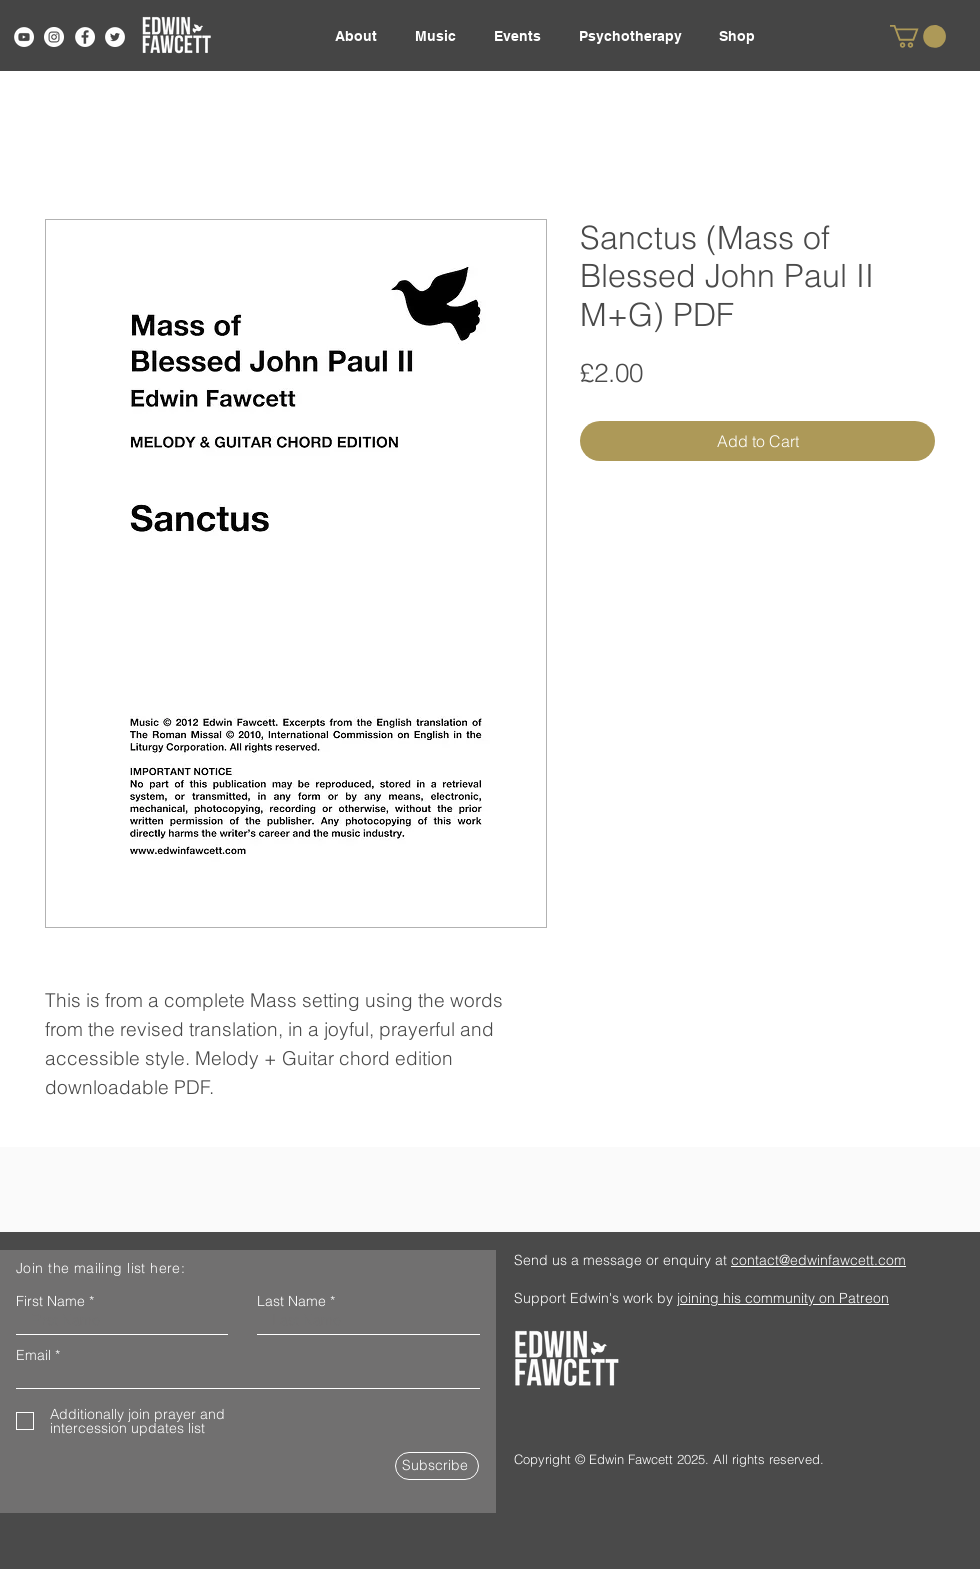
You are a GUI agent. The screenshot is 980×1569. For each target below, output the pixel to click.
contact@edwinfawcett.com (818, 1260)
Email (33, 1355)
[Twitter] (115, 37)
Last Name (291, 1301)
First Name (50, 1301)
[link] (918, 36)
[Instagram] (54, 37)
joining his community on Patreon (783, 1298)
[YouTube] (24, 37)
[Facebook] (85, 37)
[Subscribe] (437, 1466)
